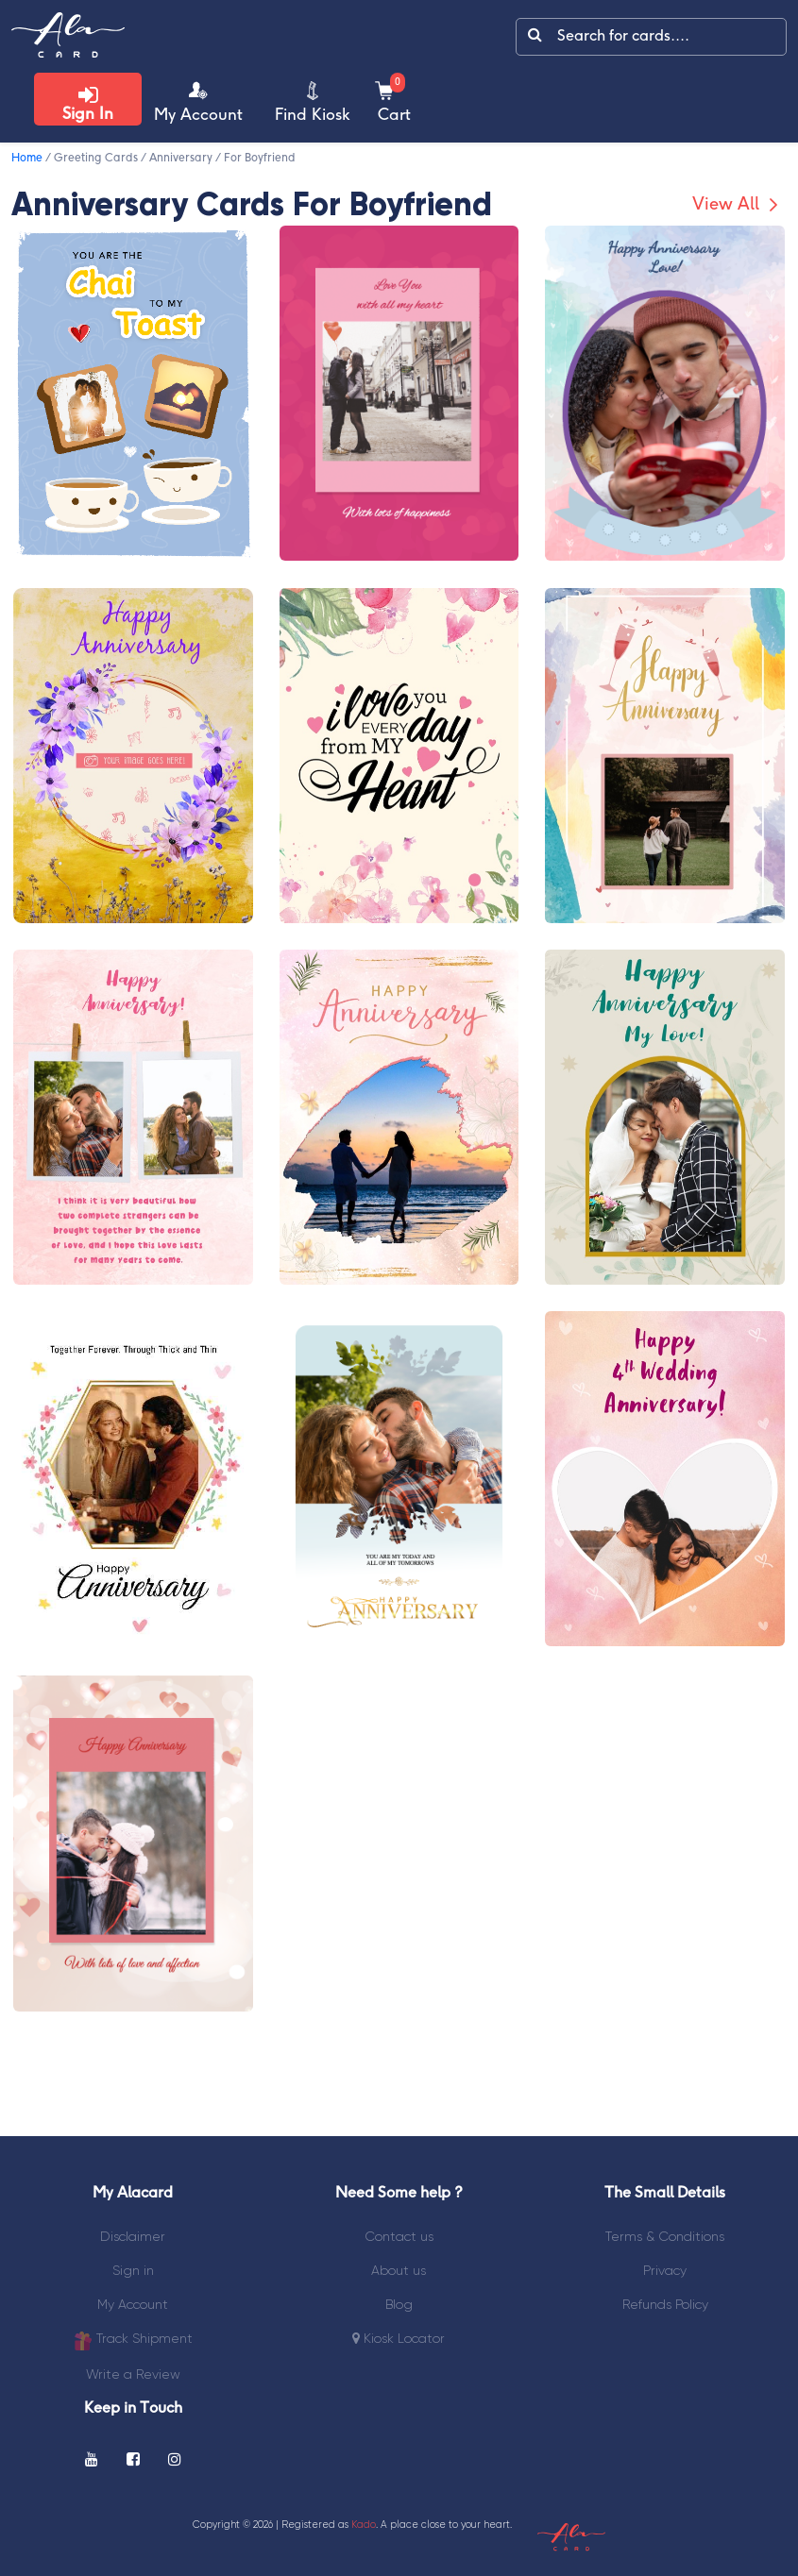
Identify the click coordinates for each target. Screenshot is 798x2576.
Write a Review (133, 2374)
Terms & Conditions (664, 2236)
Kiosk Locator (398, 2338)
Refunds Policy (665, 2304)
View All (737, 204)
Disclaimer (132, 2236)
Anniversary (180, 158)
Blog (399, 2304)
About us (398, 2270)
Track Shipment (133, 2340)
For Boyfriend (260, 158)
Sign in (133, 2270)
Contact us (399, 2236)
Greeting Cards (96, 158)
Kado (363, 2524)
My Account (132, 2304)
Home (26, 158)
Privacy (665, 2270)
